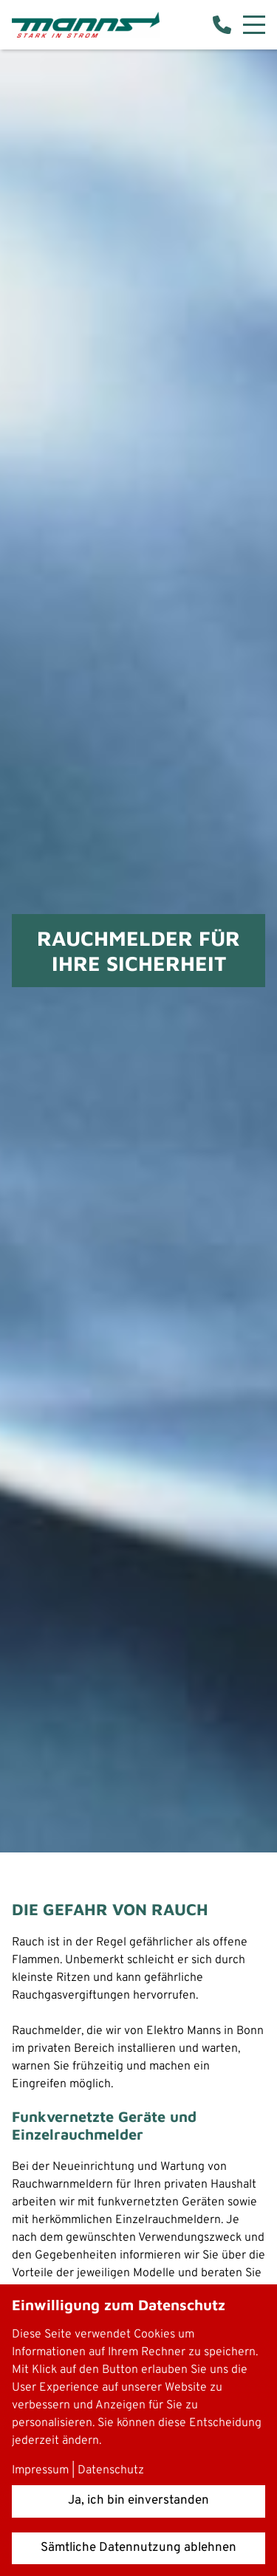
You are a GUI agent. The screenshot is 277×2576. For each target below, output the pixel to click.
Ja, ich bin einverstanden (138, 2501)
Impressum (40, 2470)
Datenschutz (111, 2470)
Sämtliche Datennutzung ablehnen (138, 2548)
